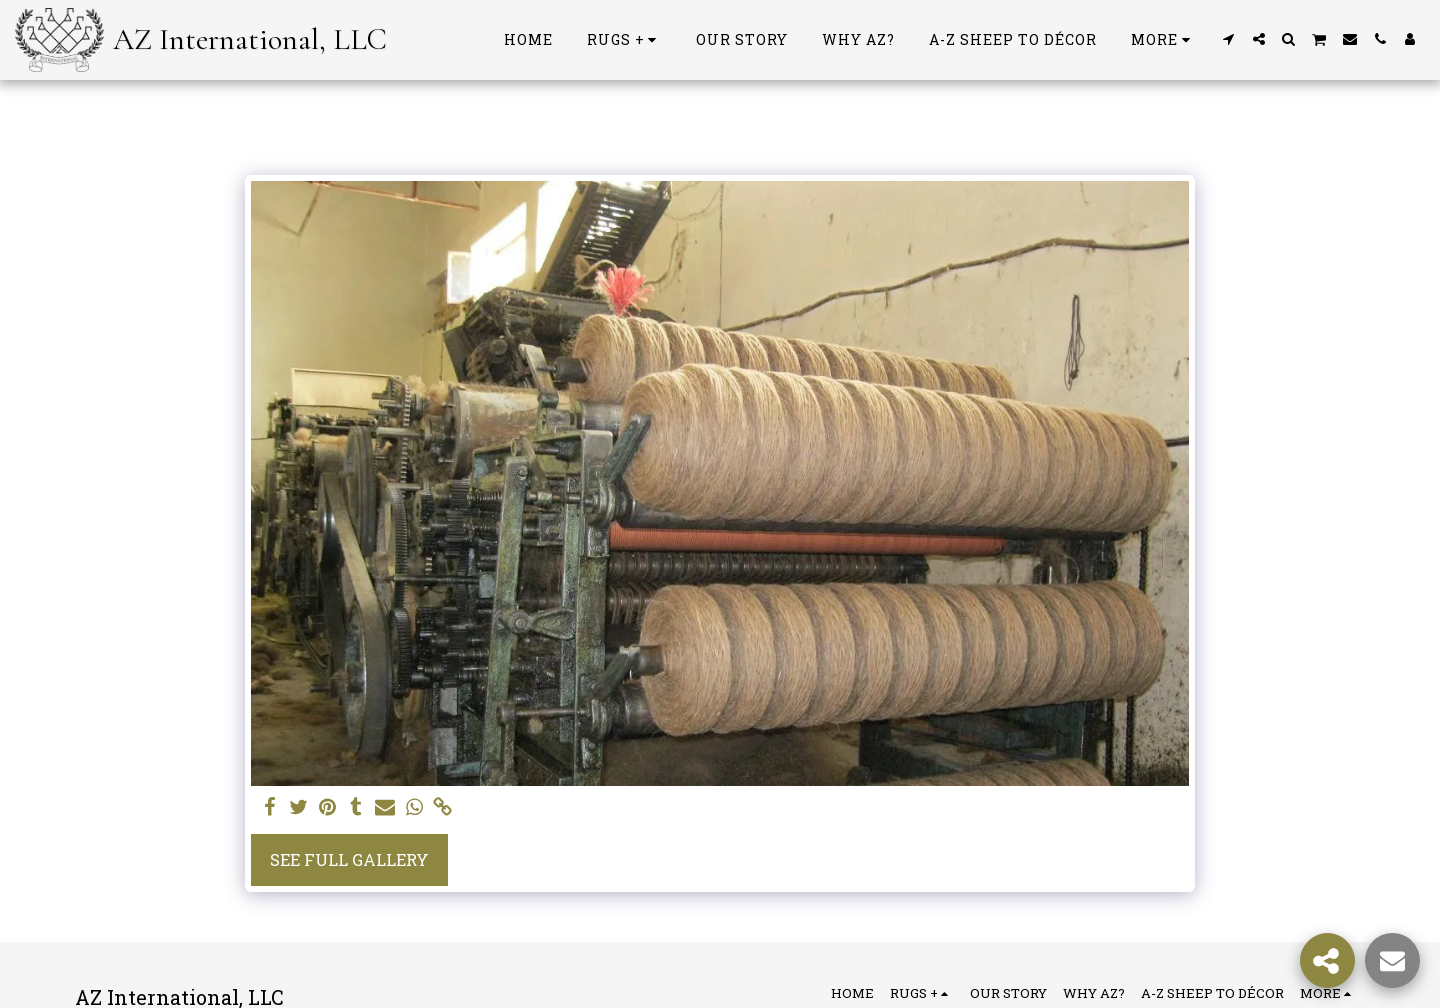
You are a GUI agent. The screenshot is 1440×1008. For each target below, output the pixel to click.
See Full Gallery (349, 859)
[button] (1229, 39)
